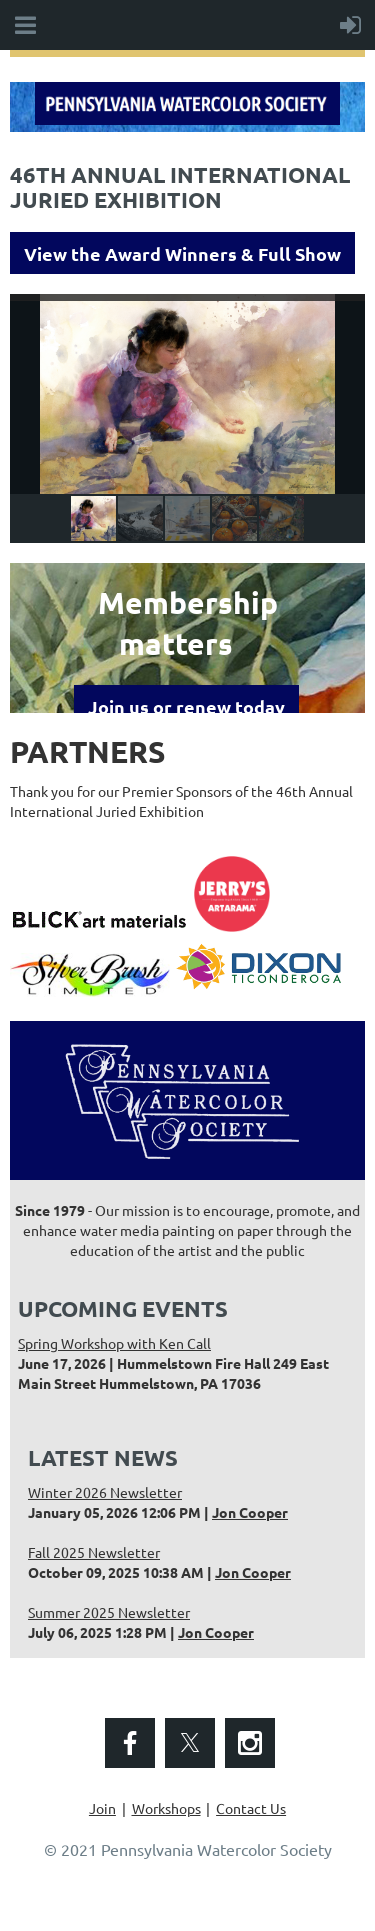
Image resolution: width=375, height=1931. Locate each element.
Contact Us (251, 1808)
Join (102, 1808)
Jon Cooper (250, 1512)
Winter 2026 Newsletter (105, 1492)
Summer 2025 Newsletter (109, 1612)
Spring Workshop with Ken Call (114, 1343)
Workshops (166, 1808)
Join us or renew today (186, 706)
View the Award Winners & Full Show (182, 253)
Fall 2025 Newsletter (94, 1552)
